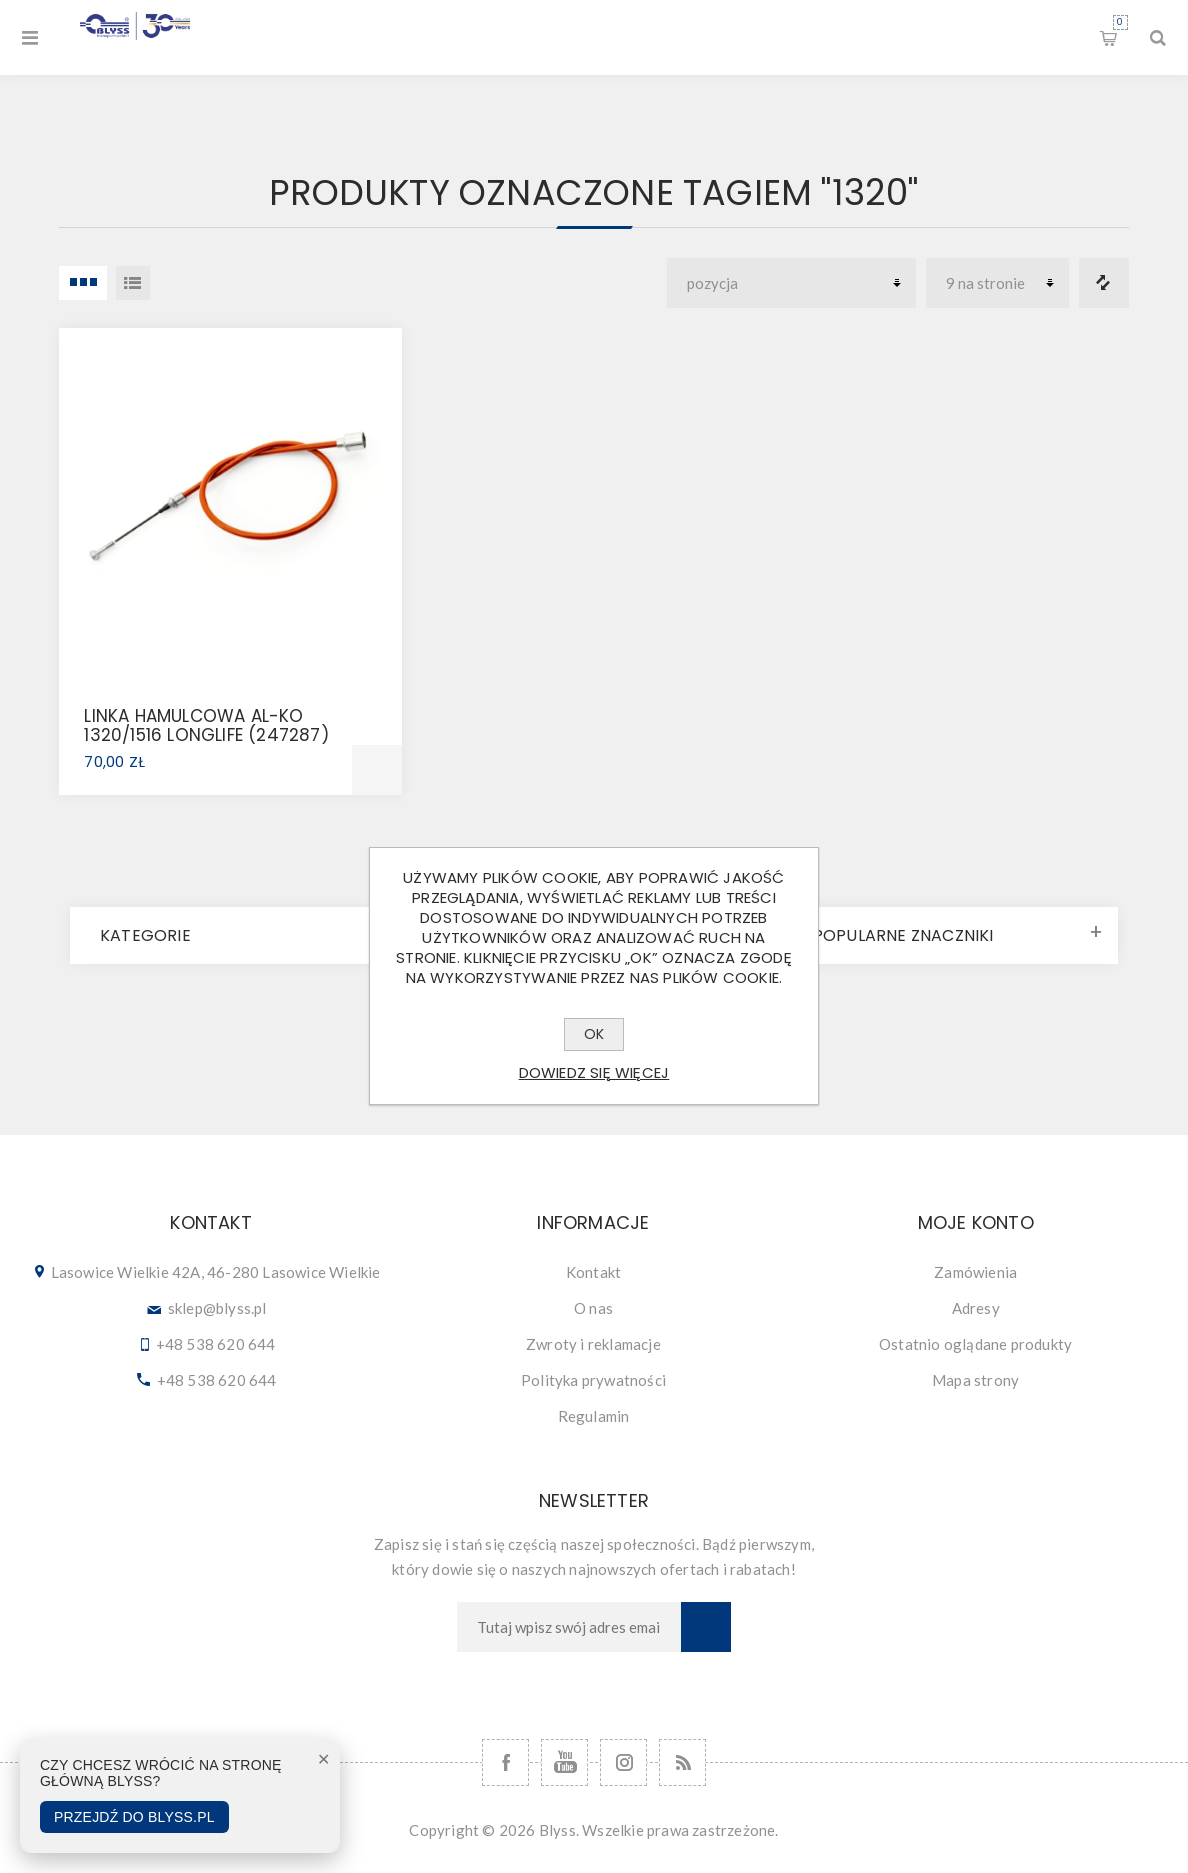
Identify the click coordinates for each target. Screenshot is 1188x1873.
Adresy (976, 1308)
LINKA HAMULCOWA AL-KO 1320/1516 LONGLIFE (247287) (206, 725)
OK (594, 1034)
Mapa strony (975, 1380)
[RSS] (682, 1762)
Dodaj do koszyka (377, 770)
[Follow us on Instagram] (623, 1762)
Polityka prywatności (593, 1380)
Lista (133, 283)
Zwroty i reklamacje (593, 1344)
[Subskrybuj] (569, 1627)
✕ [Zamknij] (323, 1759)
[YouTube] (564, 1762)
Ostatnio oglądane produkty (975, 1344)
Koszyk (1120, 22)
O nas (593, 1308)
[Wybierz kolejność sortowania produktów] (791, 283)
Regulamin (594, 1416)
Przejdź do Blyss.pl (134, 1817)
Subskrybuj (706, 1627)
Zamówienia (975, 1272)
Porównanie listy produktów (1104, 283)
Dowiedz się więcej (594, 1072)
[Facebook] (505, 1762)
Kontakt (593, 1272)
